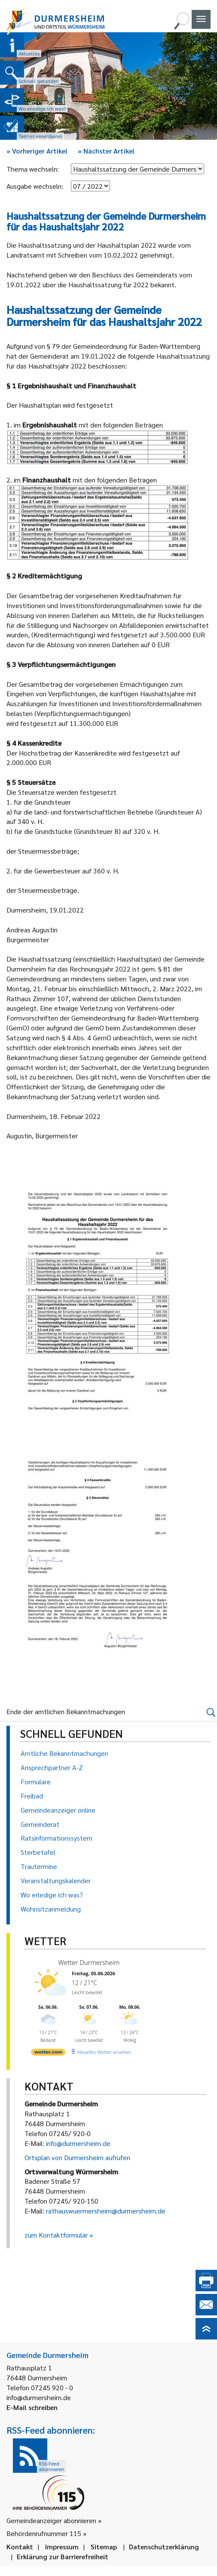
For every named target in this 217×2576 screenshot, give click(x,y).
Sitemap (104, 2546)
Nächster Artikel (106, 150)
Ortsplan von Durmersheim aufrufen (77, 2157)
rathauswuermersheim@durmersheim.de (105, 2210)
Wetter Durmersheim (89, 1962)
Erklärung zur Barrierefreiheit (62, 2556)
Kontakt (19, 2546)
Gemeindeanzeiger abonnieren (51, 2520)
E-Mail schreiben (32, 2407)
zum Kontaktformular (56, 2234)
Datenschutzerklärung (164, 2546)
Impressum (62, 2546)
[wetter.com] (48, 2053)
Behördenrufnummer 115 (43, 2533)
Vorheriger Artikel (36, 150)
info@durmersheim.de (78, 2143)
